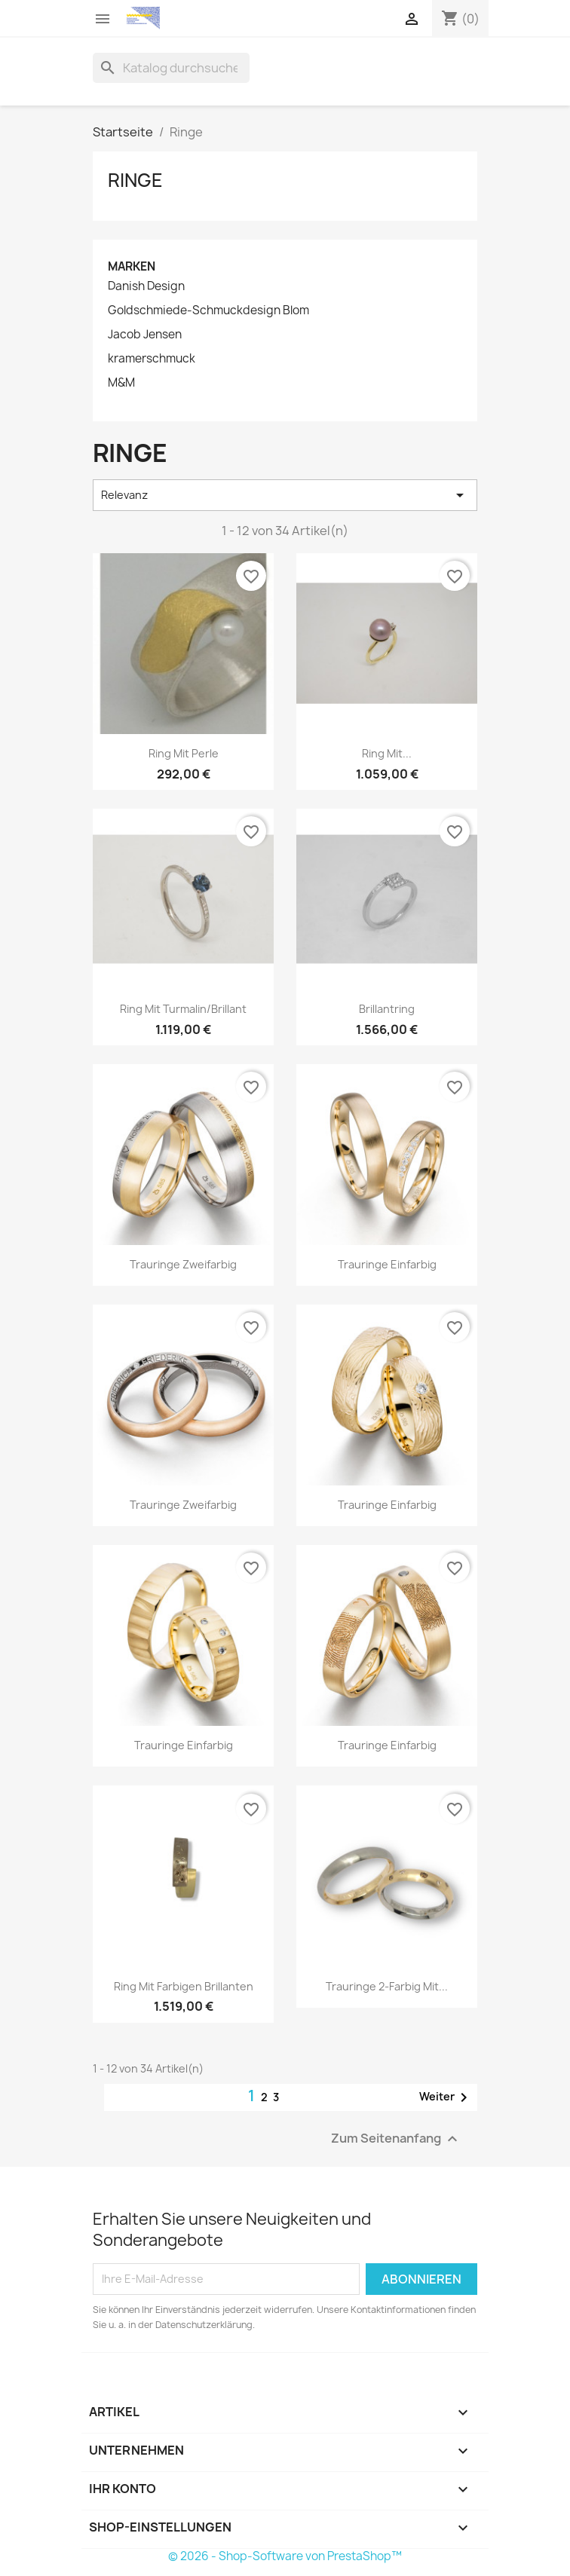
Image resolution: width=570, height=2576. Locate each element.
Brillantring (387, 1009)
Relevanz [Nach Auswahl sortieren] (285, 495)
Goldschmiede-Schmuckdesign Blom (208, 310)
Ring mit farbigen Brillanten (183, 1986)
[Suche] (171, 68)
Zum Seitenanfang (396, 2138)
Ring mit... (387, 753)
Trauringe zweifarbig (183, 1264)
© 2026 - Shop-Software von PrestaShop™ (285, 2556)
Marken (131, 266)
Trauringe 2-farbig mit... (387, 1986)
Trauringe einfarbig (387, 1264)
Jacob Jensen (145, 334)
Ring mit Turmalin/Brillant (183, 1009)
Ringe (135, 180)
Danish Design (146, 286)
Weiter (446, 2097)
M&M (121, 382)
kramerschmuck (151, 358)
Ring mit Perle (184, 753)
